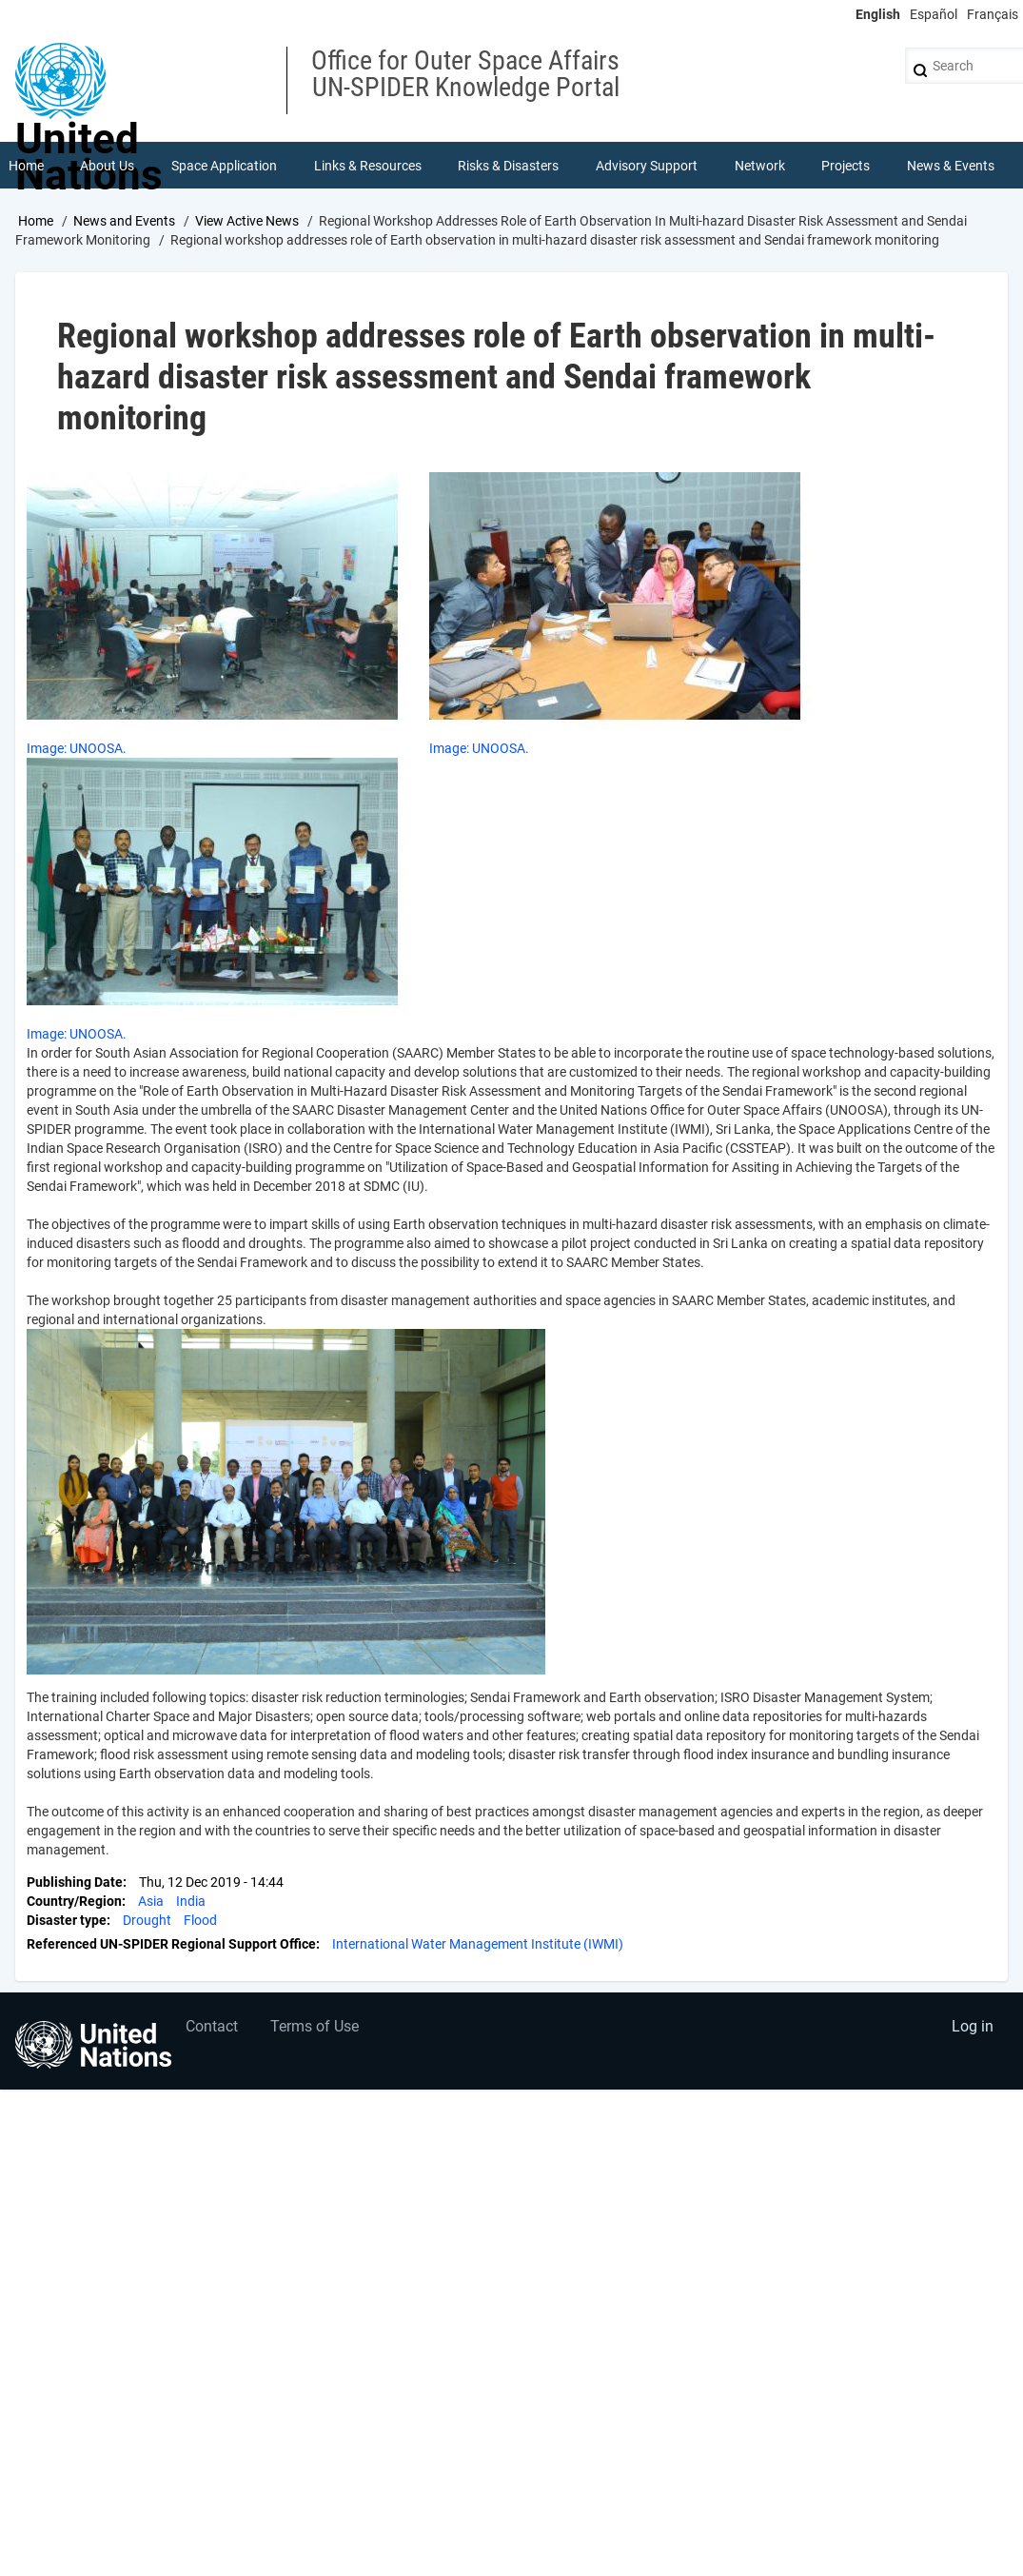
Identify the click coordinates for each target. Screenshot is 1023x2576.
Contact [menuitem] (213, 2029)
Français (992, 14)
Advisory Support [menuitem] (647, 165)
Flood (200, 1921)
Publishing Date (75, 1883)
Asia (151, 1902)
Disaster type (67, 1921)
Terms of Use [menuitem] (316, 2029)
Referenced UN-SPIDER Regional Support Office (171, 1944)
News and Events (124, 221)
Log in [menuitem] (972, 2029)
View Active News (247, 221)
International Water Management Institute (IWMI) (477, 1944)
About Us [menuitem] (108, 165)
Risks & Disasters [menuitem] (509, 165)
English (878, 14)
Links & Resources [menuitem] (368, 165)
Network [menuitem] (760, 165)
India (191, 1902)
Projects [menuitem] (846, 165)
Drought (147, 1921)
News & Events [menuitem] (950, 165)
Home (35, 221)
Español (933, 14)
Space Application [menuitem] (224, 165)
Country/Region (74, 1902)
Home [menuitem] (26, 165)
